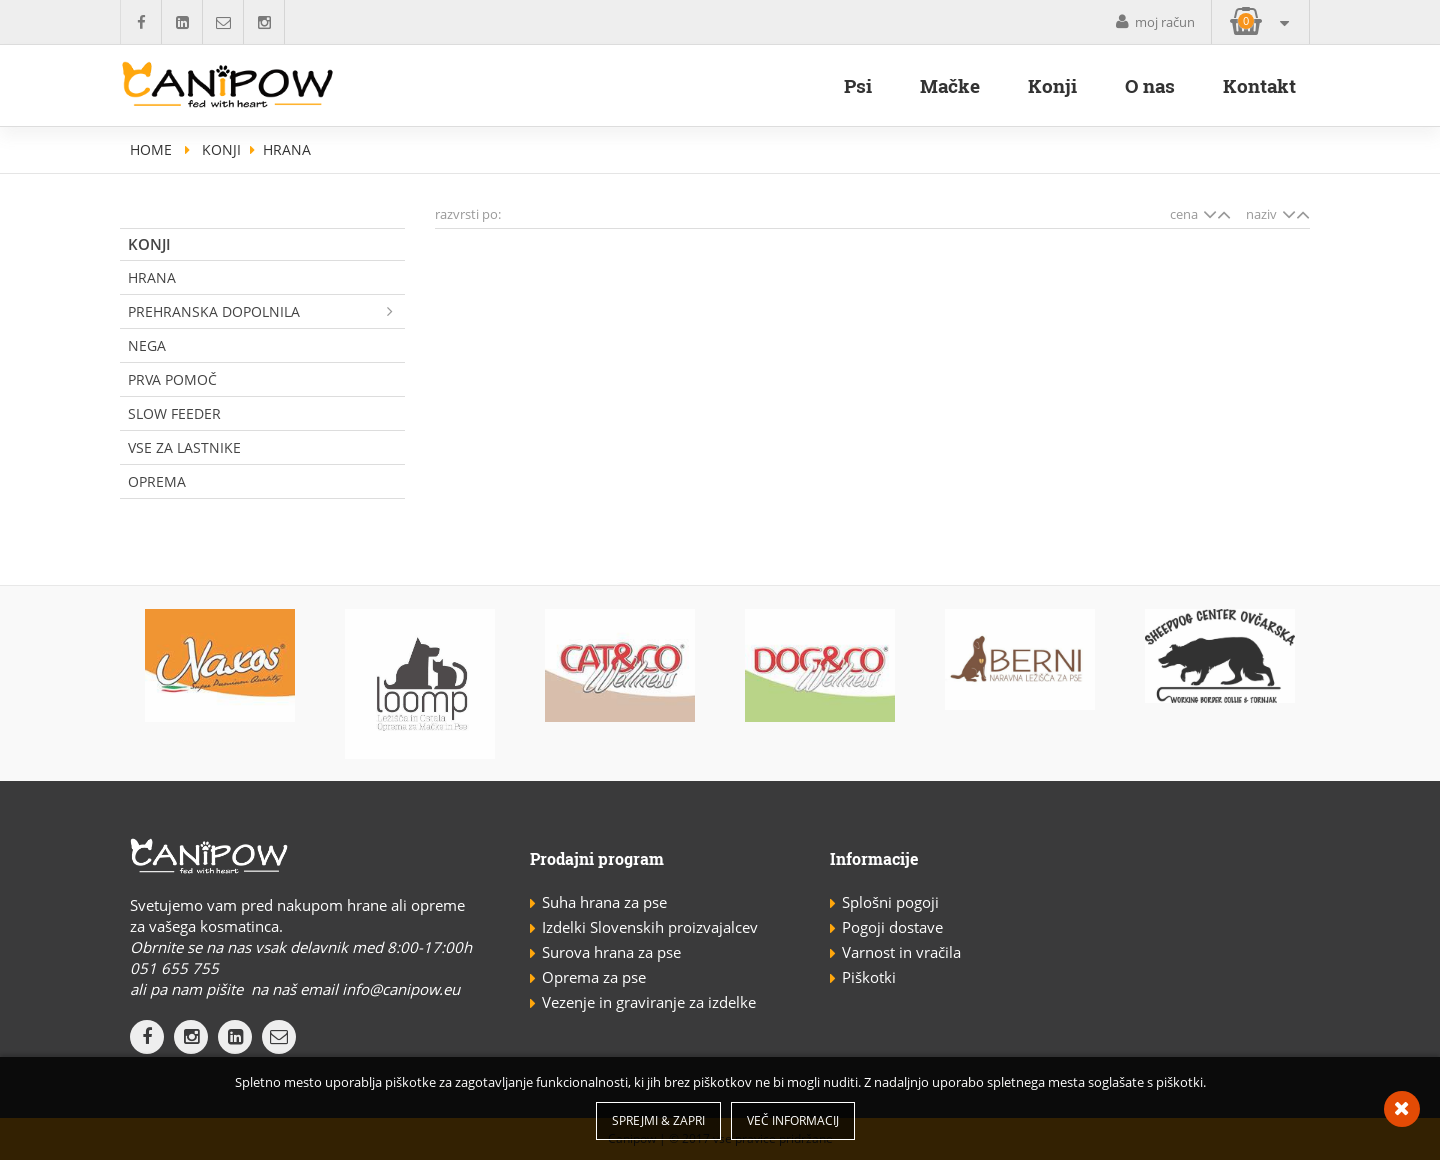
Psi (858, 85)
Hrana (152, 277)
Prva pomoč (172, 379)
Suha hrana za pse (604, 902)
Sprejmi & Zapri (658, 1120)
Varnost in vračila (901, 952)
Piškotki (869, 977)
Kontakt (1259, 85)
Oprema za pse (594, 977)
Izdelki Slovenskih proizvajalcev (650, 927)
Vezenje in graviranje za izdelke (649, 1002)
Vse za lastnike (184, 447)
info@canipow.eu (401, 989)
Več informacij (793, 1120)
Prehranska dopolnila (266, 311)
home (151, 149)
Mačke (950, 85)
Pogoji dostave (892, 927)
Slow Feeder (174, 413)
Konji (1052, 85)
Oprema (157, 481)
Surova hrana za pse (611, 952)
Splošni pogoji (890, 902)
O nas (1150, 85)
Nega (147, 345)
